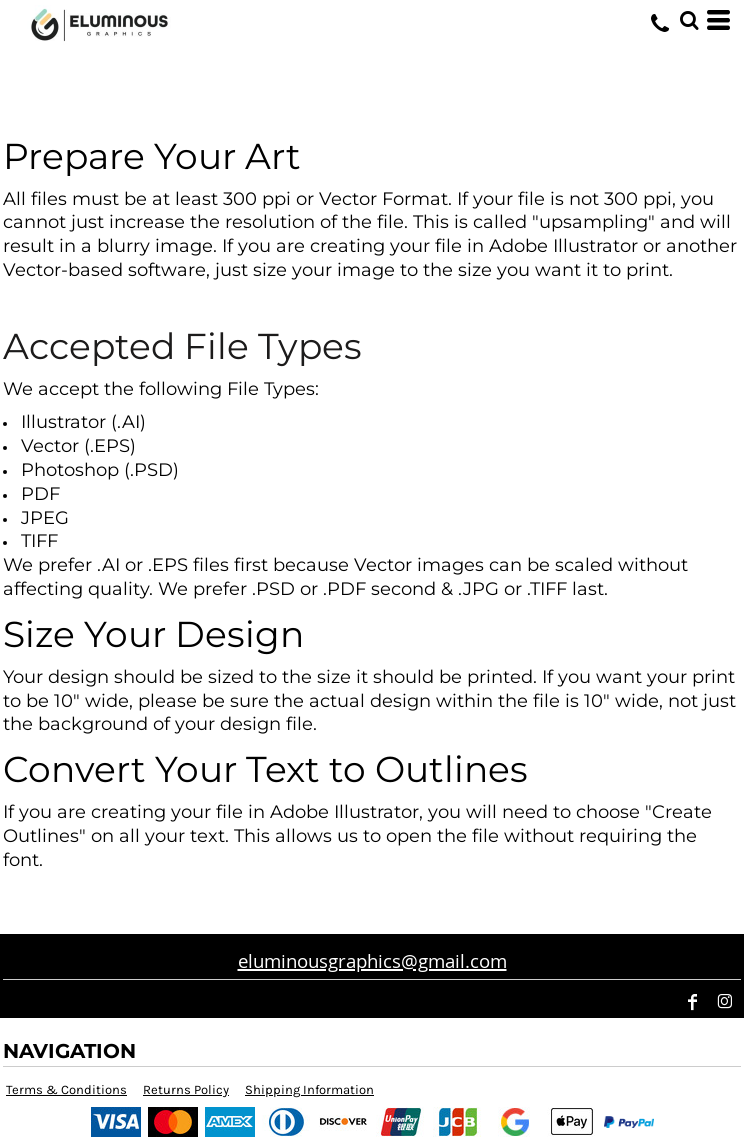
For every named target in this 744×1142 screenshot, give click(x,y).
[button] (689, 20)
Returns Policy (186, 1089)
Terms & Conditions (66, 1089)
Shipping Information (309, 1089)
